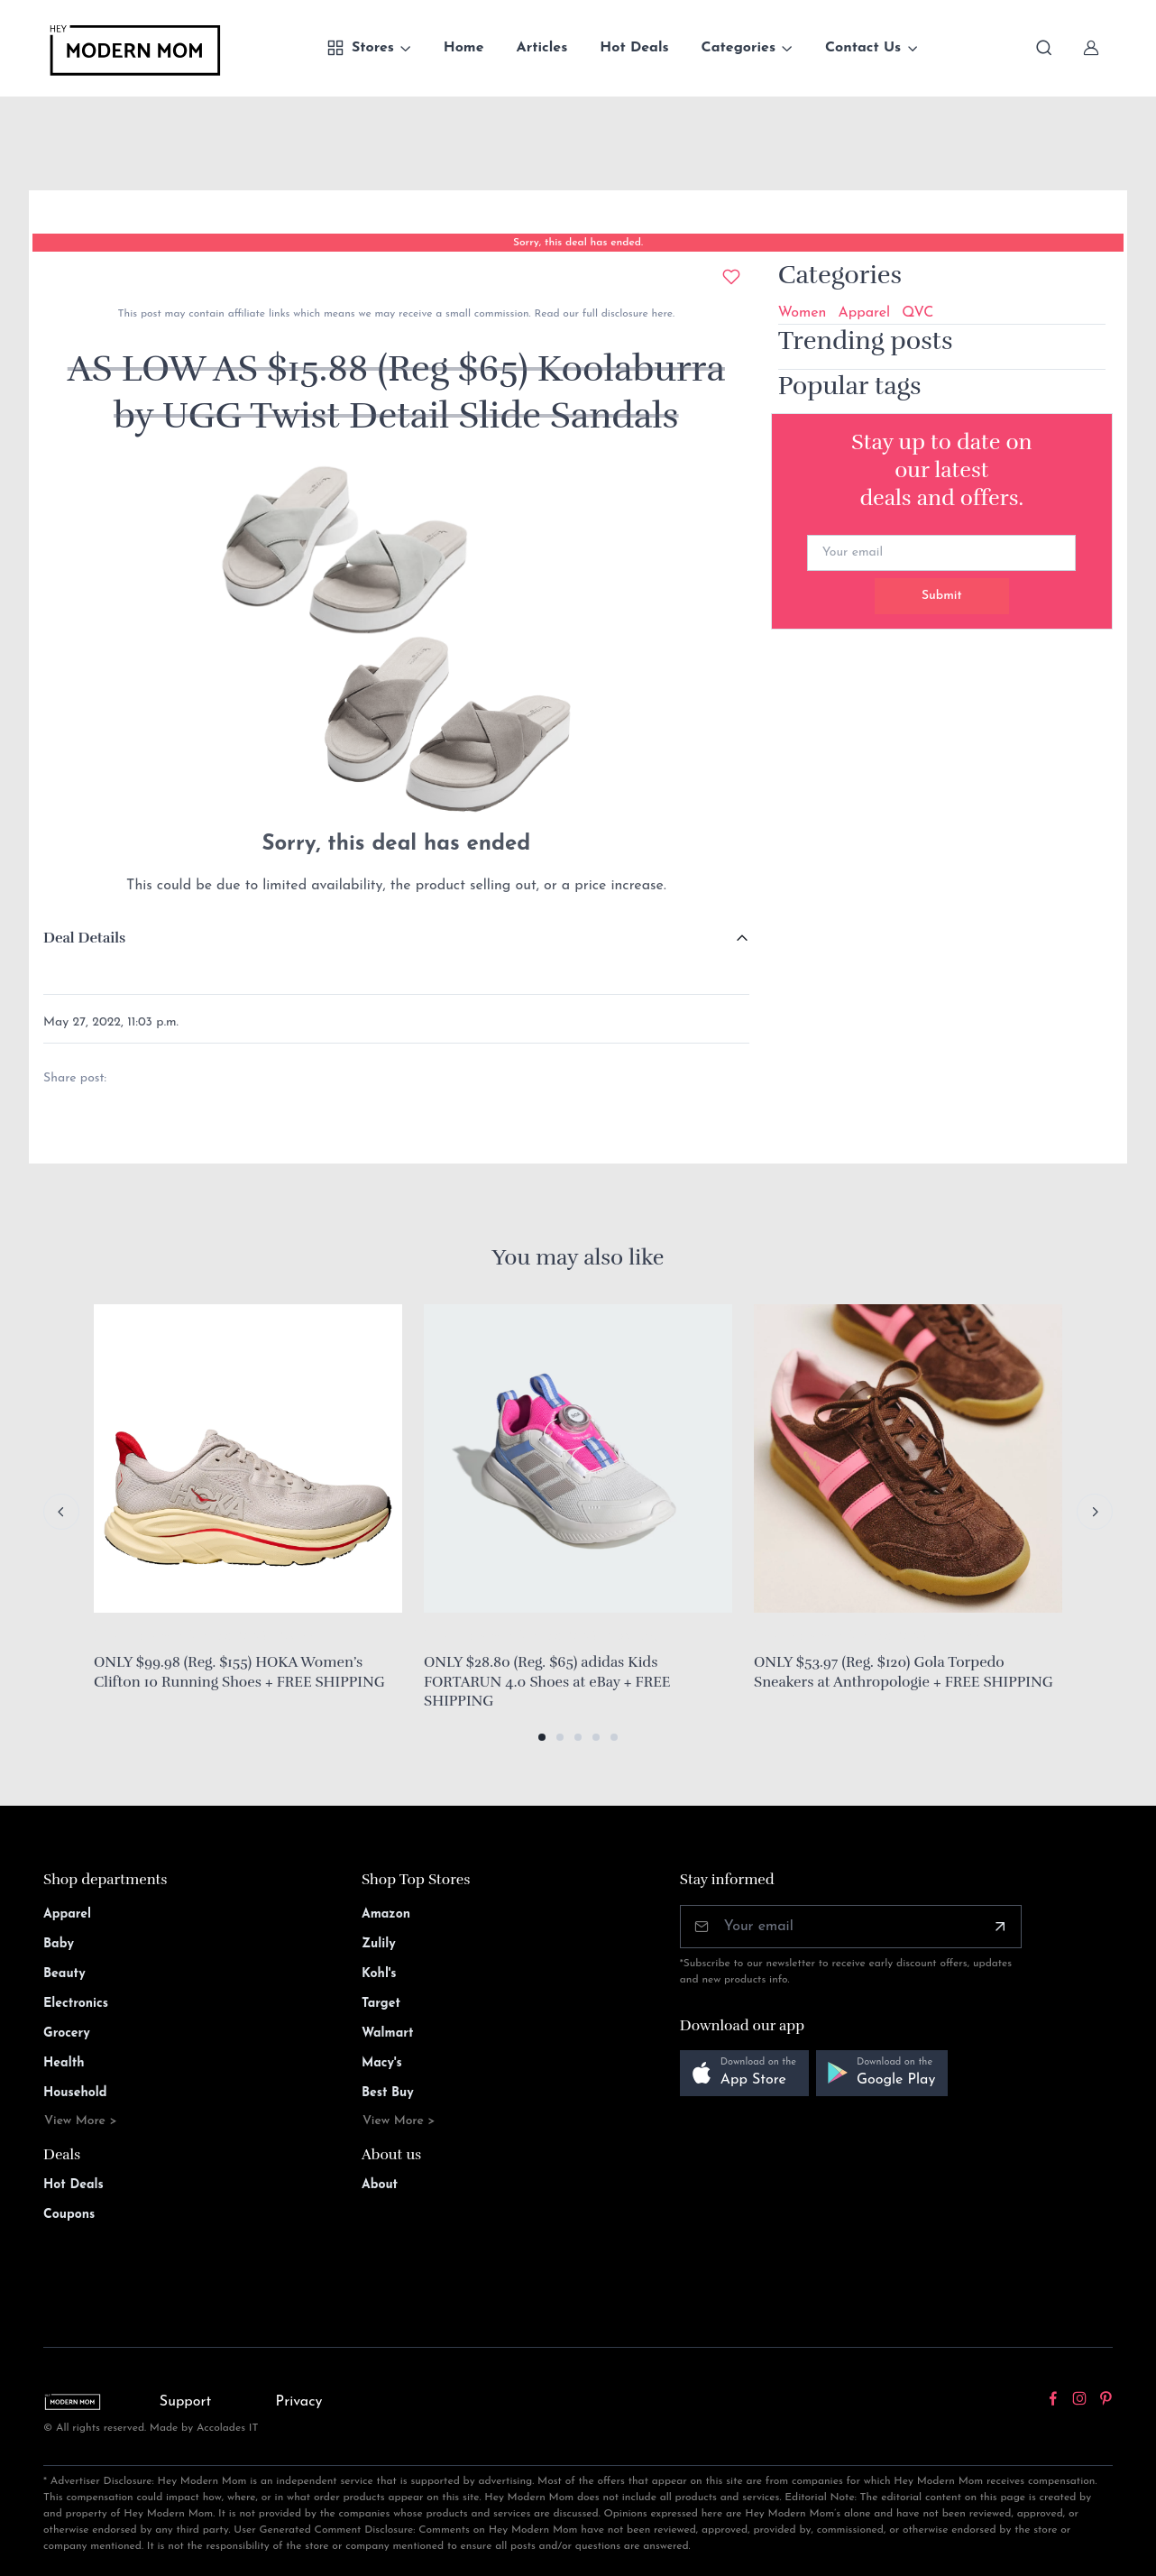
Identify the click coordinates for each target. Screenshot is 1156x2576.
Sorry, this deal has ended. (578, 242)
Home (464, 48)
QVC (917, 313)
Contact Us (863, 48)
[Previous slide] (61, 1512)
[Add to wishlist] (731, 277)
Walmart (388, 2033)
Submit (942, 596)
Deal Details (84, 938)
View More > (80, 2121)
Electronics (75, 2003)
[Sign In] (1091, 47)
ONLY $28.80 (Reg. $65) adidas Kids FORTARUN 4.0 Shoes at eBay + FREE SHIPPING (547, 1681)
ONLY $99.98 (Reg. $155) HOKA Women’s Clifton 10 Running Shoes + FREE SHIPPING (239, 1672)
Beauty (64, 1974)
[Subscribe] (1000, 1927)
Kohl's (379, 1974)
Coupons (69, 2215)
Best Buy (388, 2093)
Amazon (386, 1914)
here (660, 313)
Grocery (66, 2033)
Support (186, 2402)
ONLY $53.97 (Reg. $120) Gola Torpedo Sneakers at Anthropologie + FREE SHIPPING (903, 1672)
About (380, 2185)
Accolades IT (228, 2428)
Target (381, 2003)
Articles (542, 48)
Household (75, 2093)
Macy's (382, 2063)
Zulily (379, 1944)
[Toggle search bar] (1044, 47)
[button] (542, 1737)
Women (802, 313)
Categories (739, 48)
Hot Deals (634, 48)
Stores (360, 48)
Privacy (299, 2402)
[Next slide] (1095, 1512)
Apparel (864, 313)
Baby (58, 1944)
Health (63, 2063)
